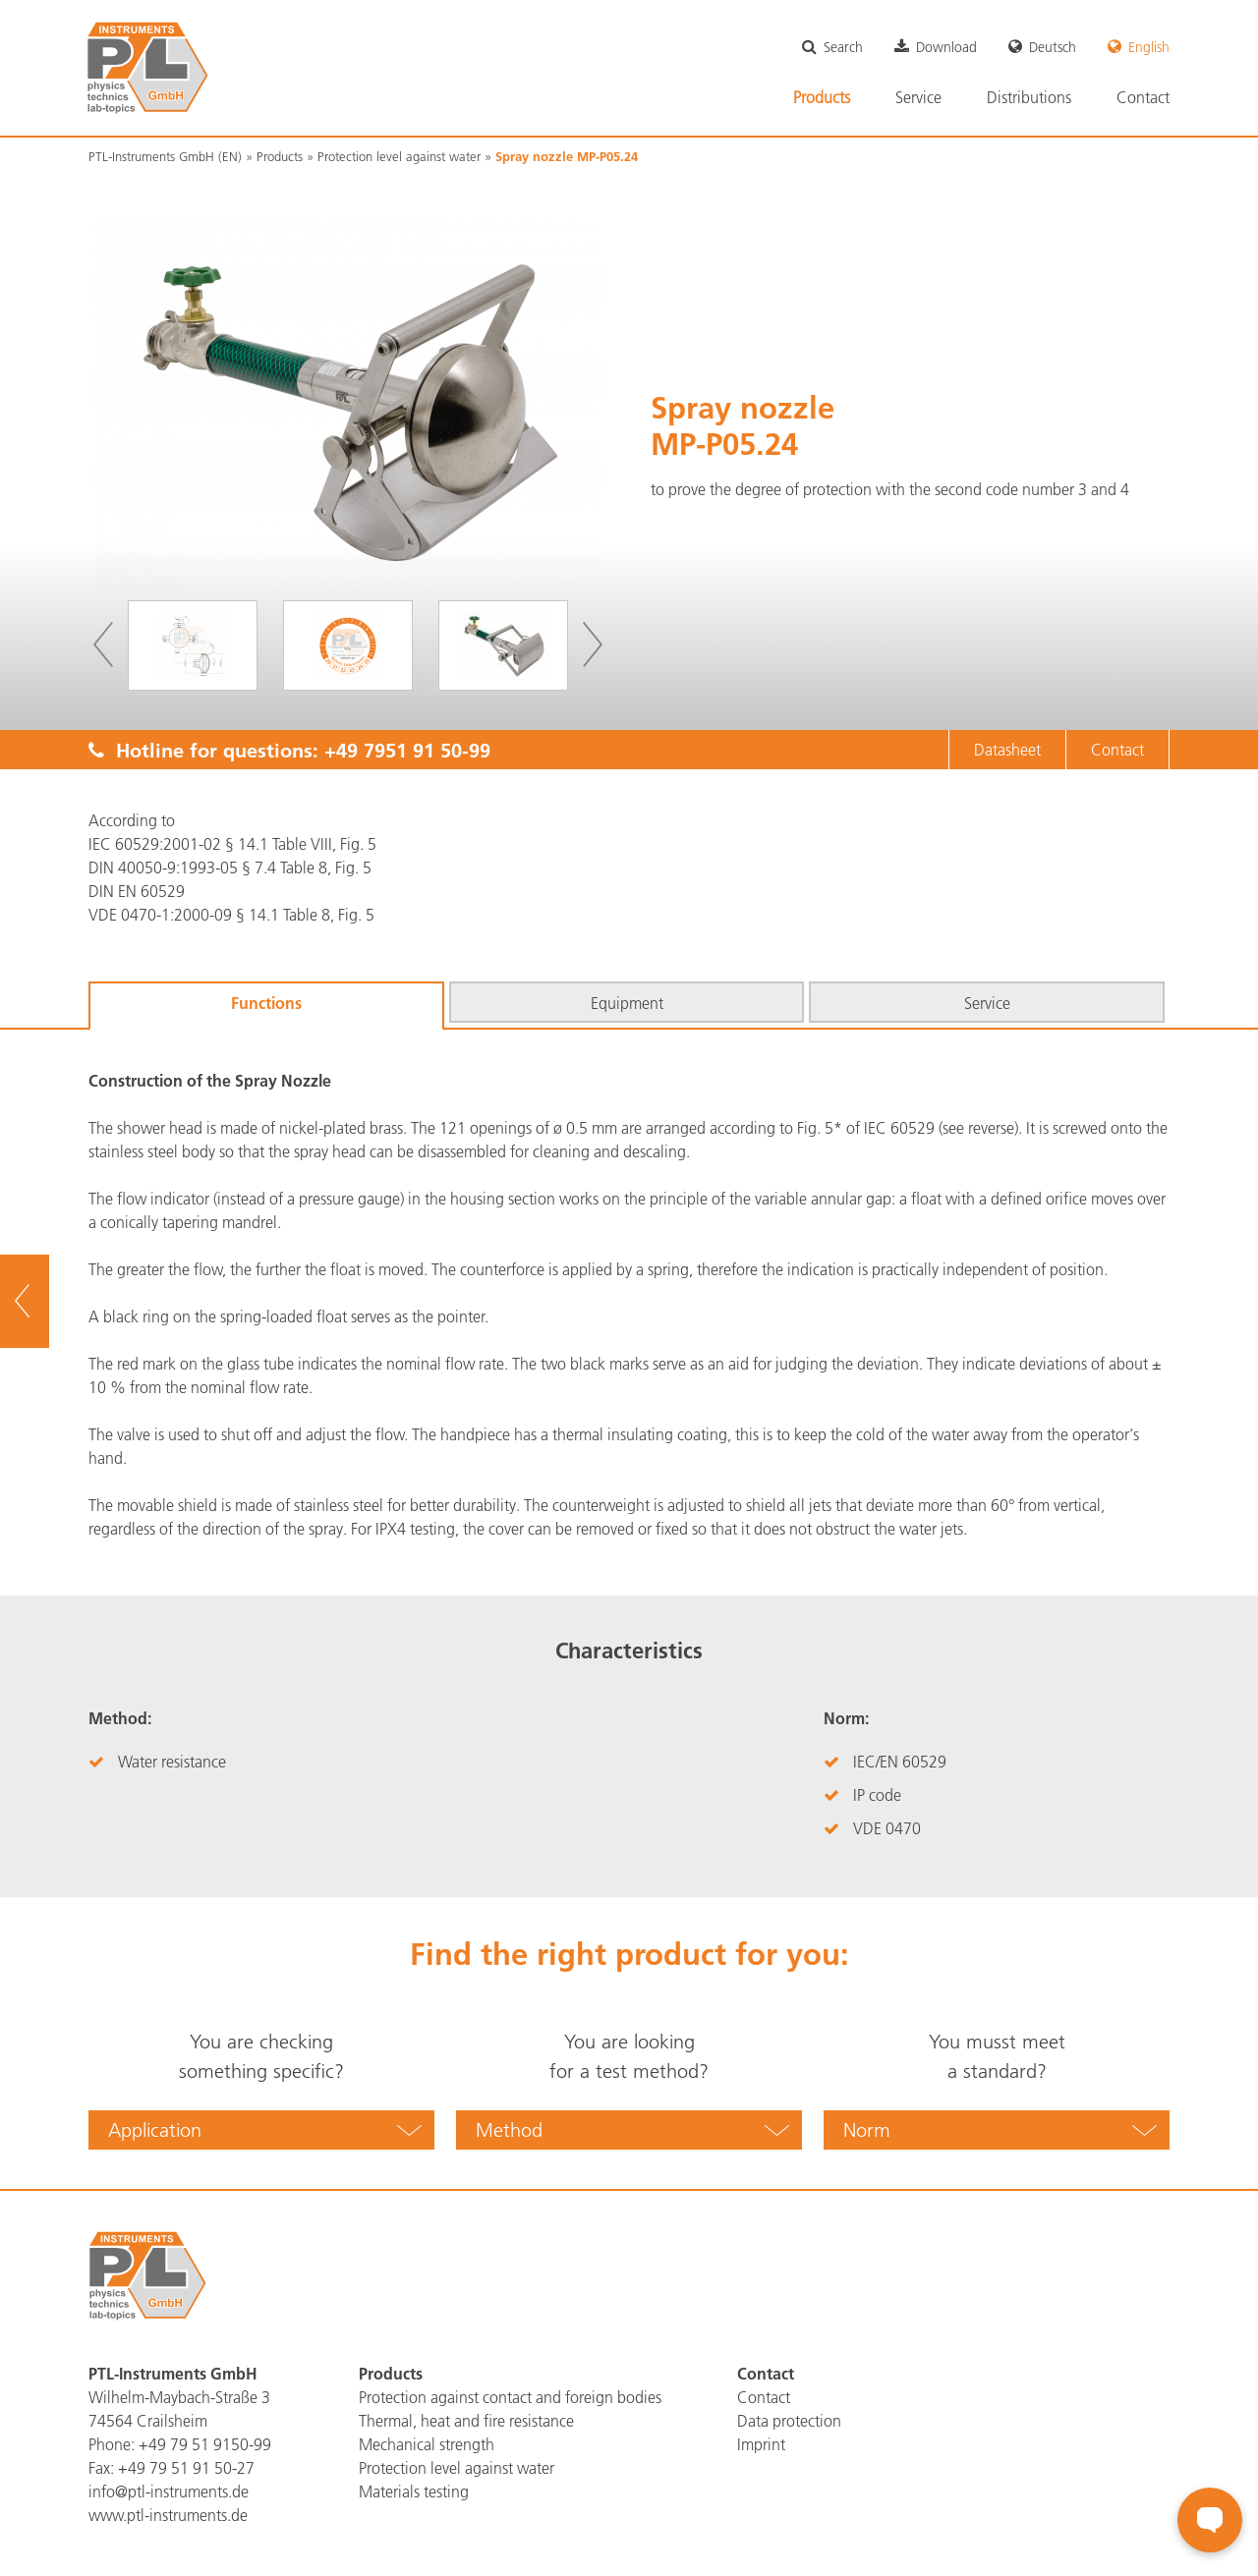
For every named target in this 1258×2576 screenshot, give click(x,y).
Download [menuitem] (946, 47)
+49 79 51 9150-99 (205, 2444)
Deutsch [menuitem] (1052, 47)
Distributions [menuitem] (1029, 97)
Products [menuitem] (821, 97)
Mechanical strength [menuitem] (426, 2444)
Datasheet (1007, 749)
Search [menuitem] (843, 47)
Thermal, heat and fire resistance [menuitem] (466, 2421)
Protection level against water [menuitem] (456, 2468)
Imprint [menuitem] (761, 2444)
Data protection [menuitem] (789, 2421)
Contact (1117, 749)
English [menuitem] (1149, 47)
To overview (49, 1302)
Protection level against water (399, 156)
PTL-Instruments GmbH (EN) (165, 156)
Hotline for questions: (289, 749)
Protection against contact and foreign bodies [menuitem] (510, 2397)
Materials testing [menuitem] (414, 2491)
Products (280, 156)
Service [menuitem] (918, 97)
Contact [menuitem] (1143, 97)
